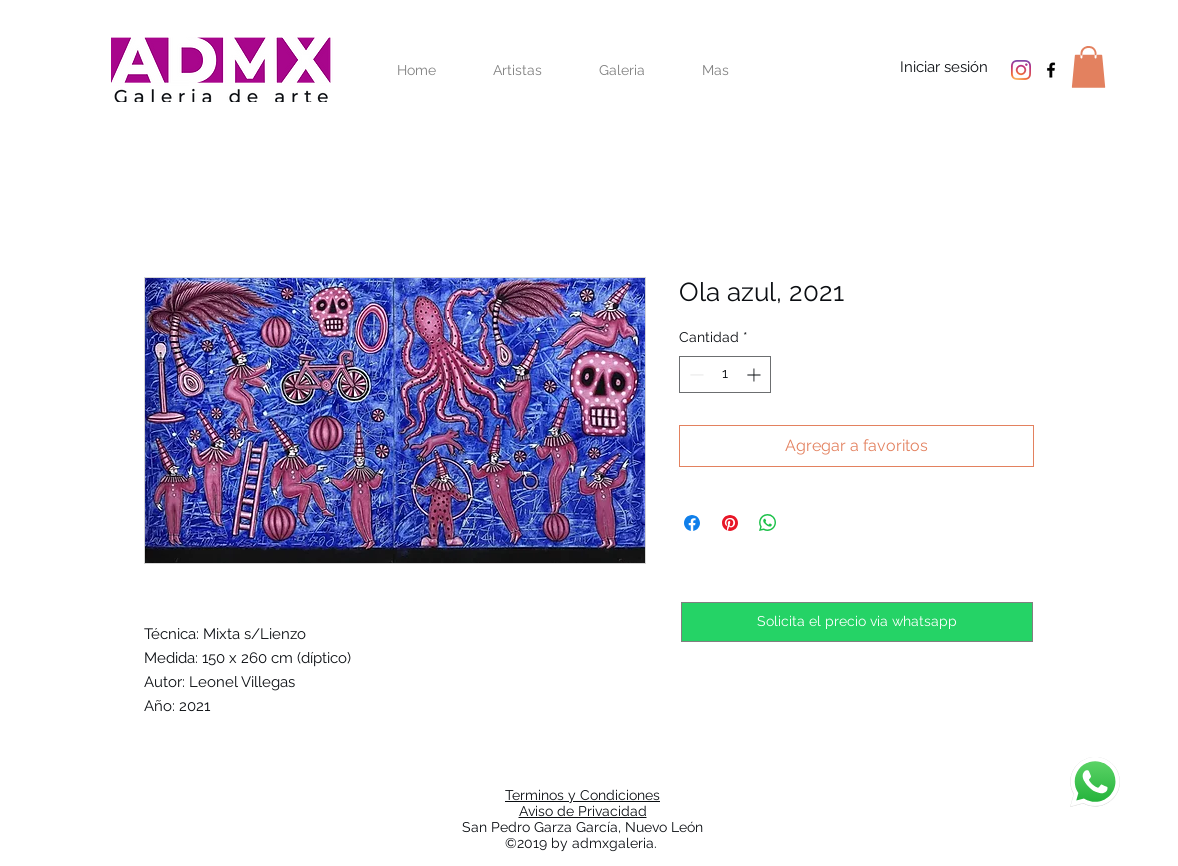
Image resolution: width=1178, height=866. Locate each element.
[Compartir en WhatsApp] (768, 523)
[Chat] (1095, 782)
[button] (1088, 67)
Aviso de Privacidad (583, 811)
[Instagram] (1021, 70)
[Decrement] (694, 374)
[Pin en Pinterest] (730, 523)
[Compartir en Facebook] (692, 523)
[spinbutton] (725, 374)
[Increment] (755, 374)
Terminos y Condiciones (582, 795)
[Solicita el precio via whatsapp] (857, 622)
